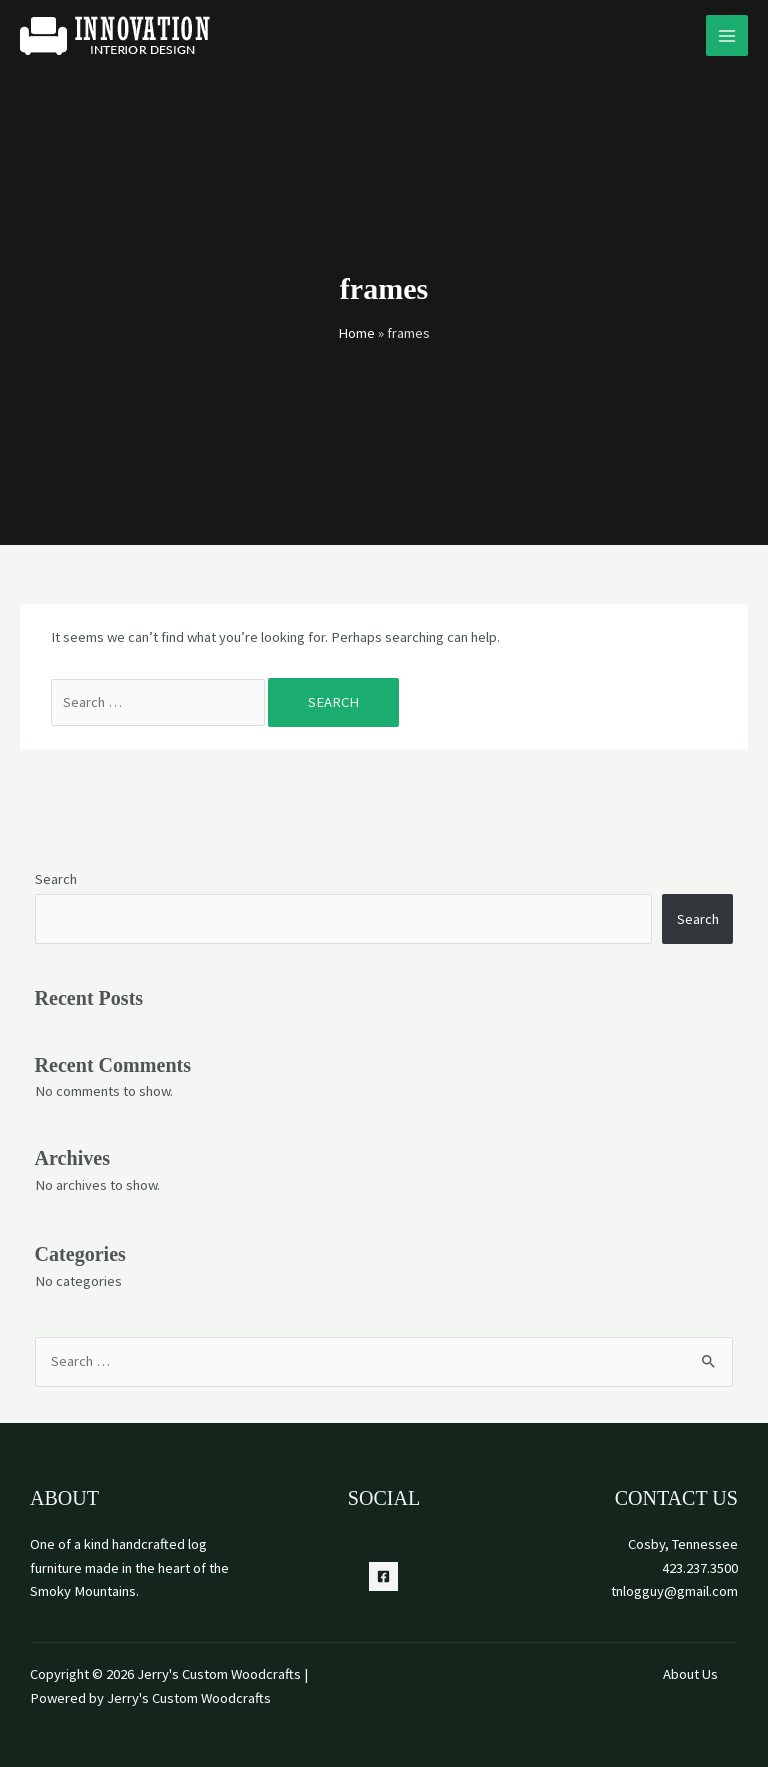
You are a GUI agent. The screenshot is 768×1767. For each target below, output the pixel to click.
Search (56, 879)
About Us (690, 1674)
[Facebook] (383, 1576)
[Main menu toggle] (727, 36)
